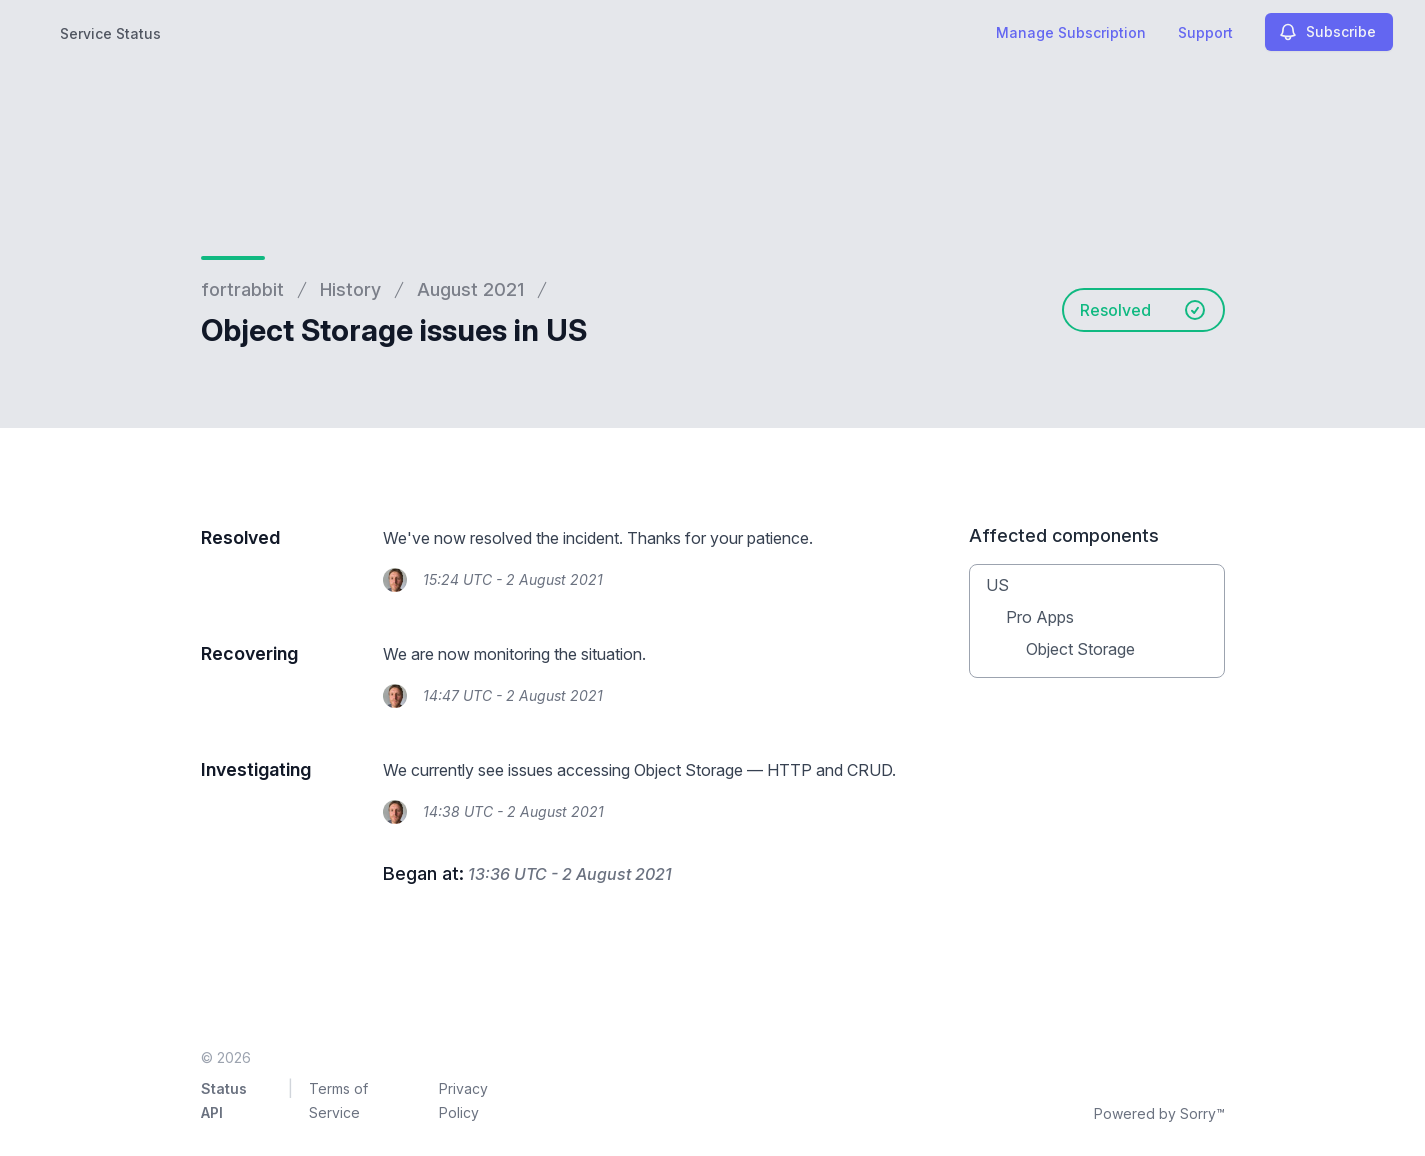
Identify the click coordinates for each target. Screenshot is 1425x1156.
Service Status (110, 33)
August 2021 (470, 289)
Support (1205, 32)
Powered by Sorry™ (1159, 1113)
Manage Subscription (1071, 32)
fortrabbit (242, 289)
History (350, 289)
